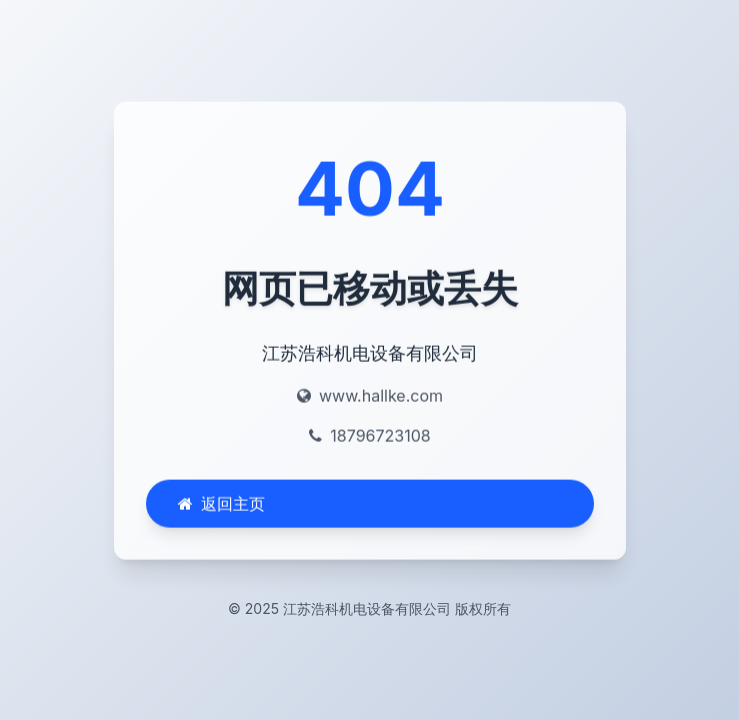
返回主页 (221, 505)
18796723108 (380, 437)
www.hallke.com (380, 397)
